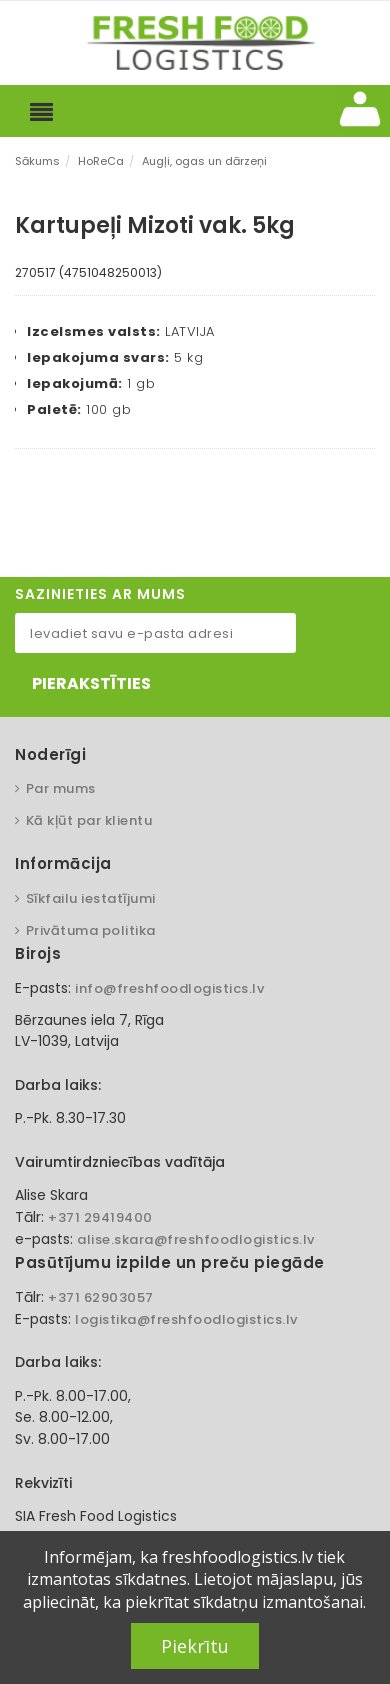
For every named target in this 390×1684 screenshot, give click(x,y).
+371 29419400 (100, 1217)
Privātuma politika (91, 930)
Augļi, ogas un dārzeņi (204, 161)
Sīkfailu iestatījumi (91, 898)
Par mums (61, 788)
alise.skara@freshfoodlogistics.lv (196, 1239)
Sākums (37, 161)
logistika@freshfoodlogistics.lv (186, 1319)
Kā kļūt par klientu (89, 820)
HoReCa (101, 161)
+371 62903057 (101, 1297)
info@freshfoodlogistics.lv (169, 988)
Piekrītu (195, 1646)
